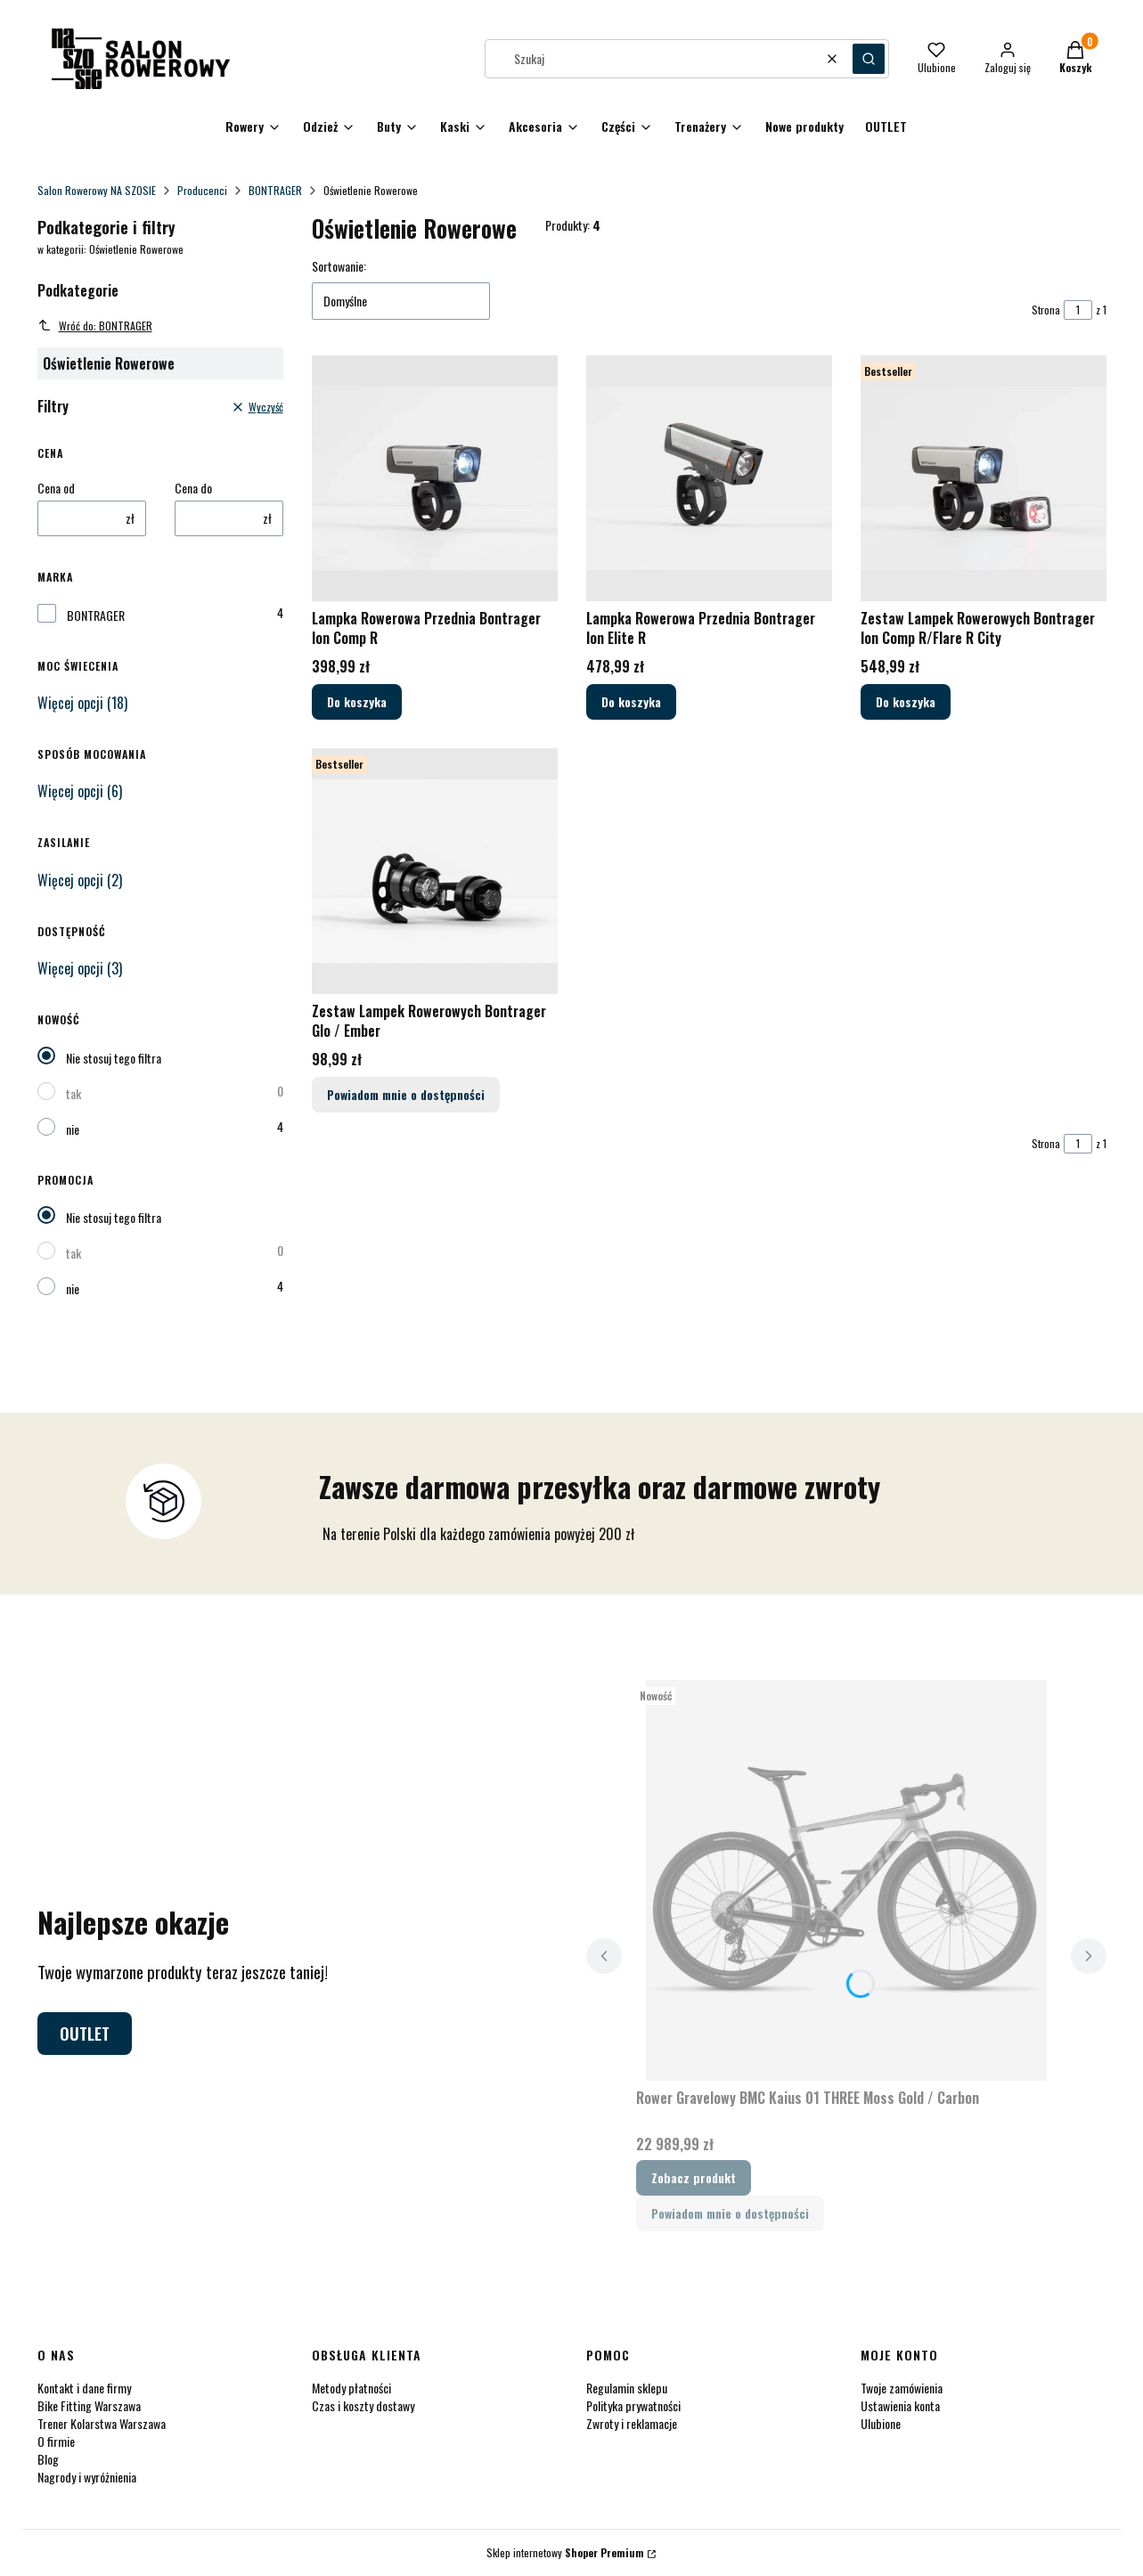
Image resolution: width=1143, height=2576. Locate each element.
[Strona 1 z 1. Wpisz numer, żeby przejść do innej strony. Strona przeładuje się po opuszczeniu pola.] (1078, 310)
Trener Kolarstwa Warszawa (101, 2423)
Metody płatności (351, 2387)
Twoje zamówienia (902, 2387)
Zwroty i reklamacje (631, 2423)
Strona (1046, 309)
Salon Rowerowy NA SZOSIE (96, 190)
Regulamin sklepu (626, 2387)
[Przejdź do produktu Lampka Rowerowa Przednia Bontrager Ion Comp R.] (435, 478)
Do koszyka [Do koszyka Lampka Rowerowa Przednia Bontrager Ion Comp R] (357, 701)
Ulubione (881, 2423)
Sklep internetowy (565, 2552)
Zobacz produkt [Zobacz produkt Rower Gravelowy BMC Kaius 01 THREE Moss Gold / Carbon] (693, 2177)
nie (72, 1129)
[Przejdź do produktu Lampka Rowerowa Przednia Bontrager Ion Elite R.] (709, 478)
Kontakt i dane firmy (84, 2387)
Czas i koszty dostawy (363, 2405)
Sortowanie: (339, 266)
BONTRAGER (275, 190)
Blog (48, 2459)
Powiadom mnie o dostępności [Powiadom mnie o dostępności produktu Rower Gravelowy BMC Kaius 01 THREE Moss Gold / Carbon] (730, 2213)
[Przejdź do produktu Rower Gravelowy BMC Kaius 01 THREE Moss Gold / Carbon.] (846, 1880)
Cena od (56, 488)
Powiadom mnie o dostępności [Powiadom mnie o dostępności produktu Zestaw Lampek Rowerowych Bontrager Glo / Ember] (406, 1094)
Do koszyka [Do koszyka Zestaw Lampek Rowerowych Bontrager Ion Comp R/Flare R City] (905, 701)
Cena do (193, 488)
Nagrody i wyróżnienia (86, 2476)
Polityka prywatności (633, 2405)
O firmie (56, 2441)
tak (73, 1093)
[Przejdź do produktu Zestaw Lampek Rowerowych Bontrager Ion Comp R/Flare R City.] (983, 478)
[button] (869, 59)
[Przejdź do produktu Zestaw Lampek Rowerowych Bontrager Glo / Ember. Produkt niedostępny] (435, 871)
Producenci (202, 190)
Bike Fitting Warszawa (89, 2405)
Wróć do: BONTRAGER (94, 325)
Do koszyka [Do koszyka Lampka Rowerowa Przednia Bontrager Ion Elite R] (631, 701)
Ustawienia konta (900, 2405)
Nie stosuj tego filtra (113, 1057)
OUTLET (85, 2033)
